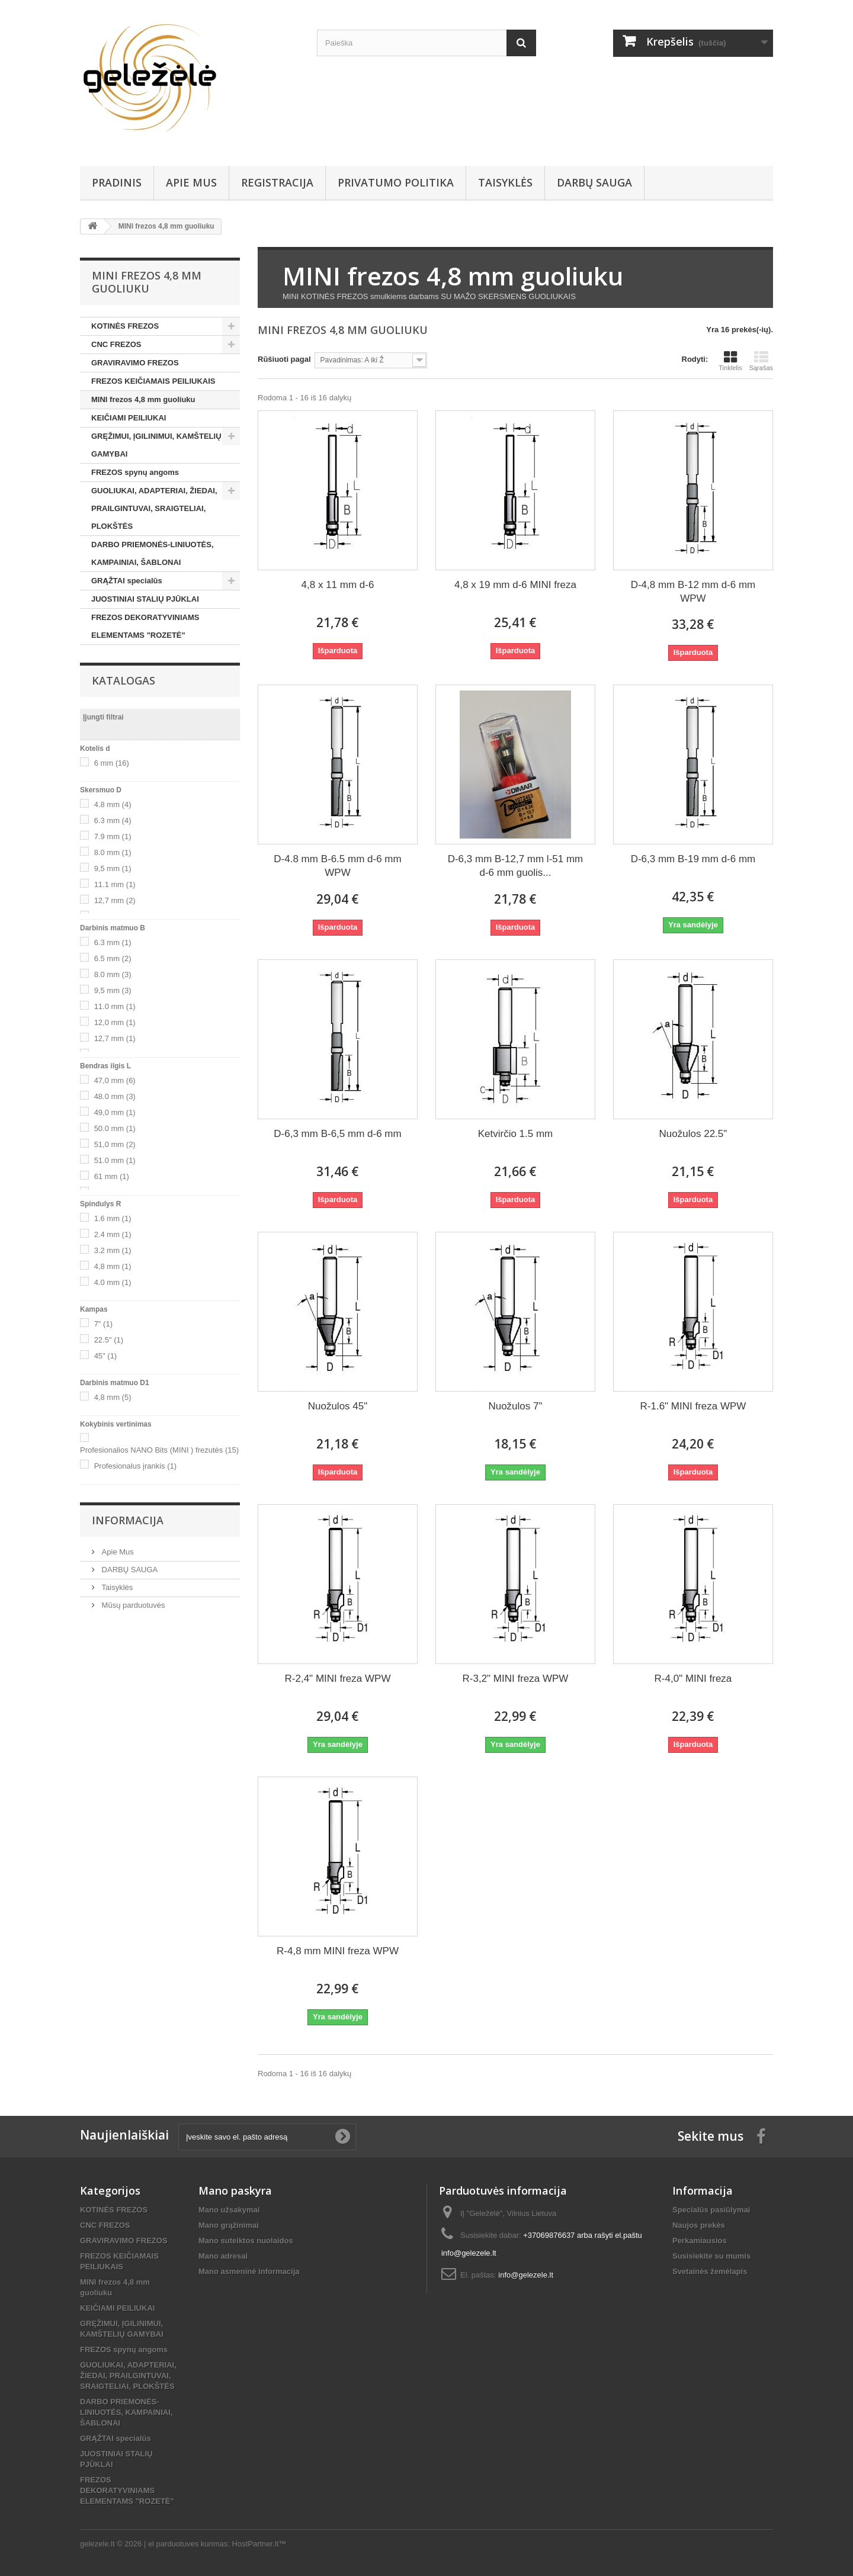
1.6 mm (113, 1218)
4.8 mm (113, 804)
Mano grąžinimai (228, 2225)
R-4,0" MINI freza (693, 1678)
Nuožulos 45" (338, 1406)
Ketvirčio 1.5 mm (515, 1133)
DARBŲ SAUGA (594, 182)
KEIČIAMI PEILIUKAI (128, 417)
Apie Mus (191, 182)
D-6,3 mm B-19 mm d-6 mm (693, 859)
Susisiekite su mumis (711, 2255)
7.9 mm (113, 836)
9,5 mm (113, 868)
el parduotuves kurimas (187, 2543)
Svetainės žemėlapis (709, 2271)
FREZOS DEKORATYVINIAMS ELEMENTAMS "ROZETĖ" (145, 626)
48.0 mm (115, 1096)
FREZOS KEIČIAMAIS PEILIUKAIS (153, 381)
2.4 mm (113, 1234)
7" (103, 1323)
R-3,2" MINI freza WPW (516, 1678)
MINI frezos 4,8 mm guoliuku (143, 399)
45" (105, 1355)
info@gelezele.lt (525, 2274)
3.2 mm (113, 1250)
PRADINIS (117, 182)
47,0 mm (115, 1080)
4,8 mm (113, 1266)
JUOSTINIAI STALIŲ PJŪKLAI (145, 599)
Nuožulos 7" (515, 1406)
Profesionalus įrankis (135, 1466)
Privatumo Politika (396, 182)
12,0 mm (115, 1022)
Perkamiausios (699, 2240)
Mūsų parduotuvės (132, 1605)
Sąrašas (761, 360)
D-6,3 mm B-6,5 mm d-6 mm (337, 1133)
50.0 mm (115, 1128)
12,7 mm (115, 900)
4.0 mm (113, 1282)
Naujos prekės (698, 2225)
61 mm (111, 1176)
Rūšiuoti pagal (284, 359)
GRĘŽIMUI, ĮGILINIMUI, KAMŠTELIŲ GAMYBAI (156, 445)
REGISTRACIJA (277, 182)
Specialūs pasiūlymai (711, 2209)
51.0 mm (115, 1160)
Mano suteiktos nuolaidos (245, 2240)
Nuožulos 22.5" (693, 1133)
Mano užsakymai (228, 2209)
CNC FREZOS (116, 344)
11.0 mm (115, 1006)
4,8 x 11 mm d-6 (338, 584)
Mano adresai (223, 2255)
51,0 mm (115, 1144)
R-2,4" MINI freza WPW (338, 1678)
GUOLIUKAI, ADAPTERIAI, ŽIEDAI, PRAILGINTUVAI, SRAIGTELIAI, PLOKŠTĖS (154, 508)
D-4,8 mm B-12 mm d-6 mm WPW (693, 591)
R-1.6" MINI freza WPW (693, 1406)
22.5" (108, 1339)
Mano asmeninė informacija (249, 2271)
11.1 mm (115, 884)
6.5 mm (113, 958)
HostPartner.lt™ (259, 2543)
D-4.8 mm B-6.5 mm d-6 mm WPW (337, 865)
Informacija (127, 1520)
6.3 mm (113, 820)
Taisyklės (505, 182)
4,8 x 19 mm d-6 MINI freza (515, 584)
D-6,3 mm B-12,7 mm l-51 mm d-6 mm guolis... (515, 865)
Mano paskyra (235, 2190)
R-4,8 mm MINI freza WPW (338, 1951)
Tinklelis (730, 360)
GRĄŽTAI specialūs (126, 580)
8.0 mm (113, 852)
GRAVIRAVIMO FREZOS (135, 362)
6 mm (111, 763)
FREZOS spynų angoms (135, 472)
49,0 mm (115, 1112)
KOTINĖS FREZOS (125, 326)
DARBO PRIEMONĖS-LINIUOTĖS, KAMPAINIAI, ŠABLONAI (152, 553)
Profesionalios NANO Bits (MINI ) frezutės (159, 1450)
